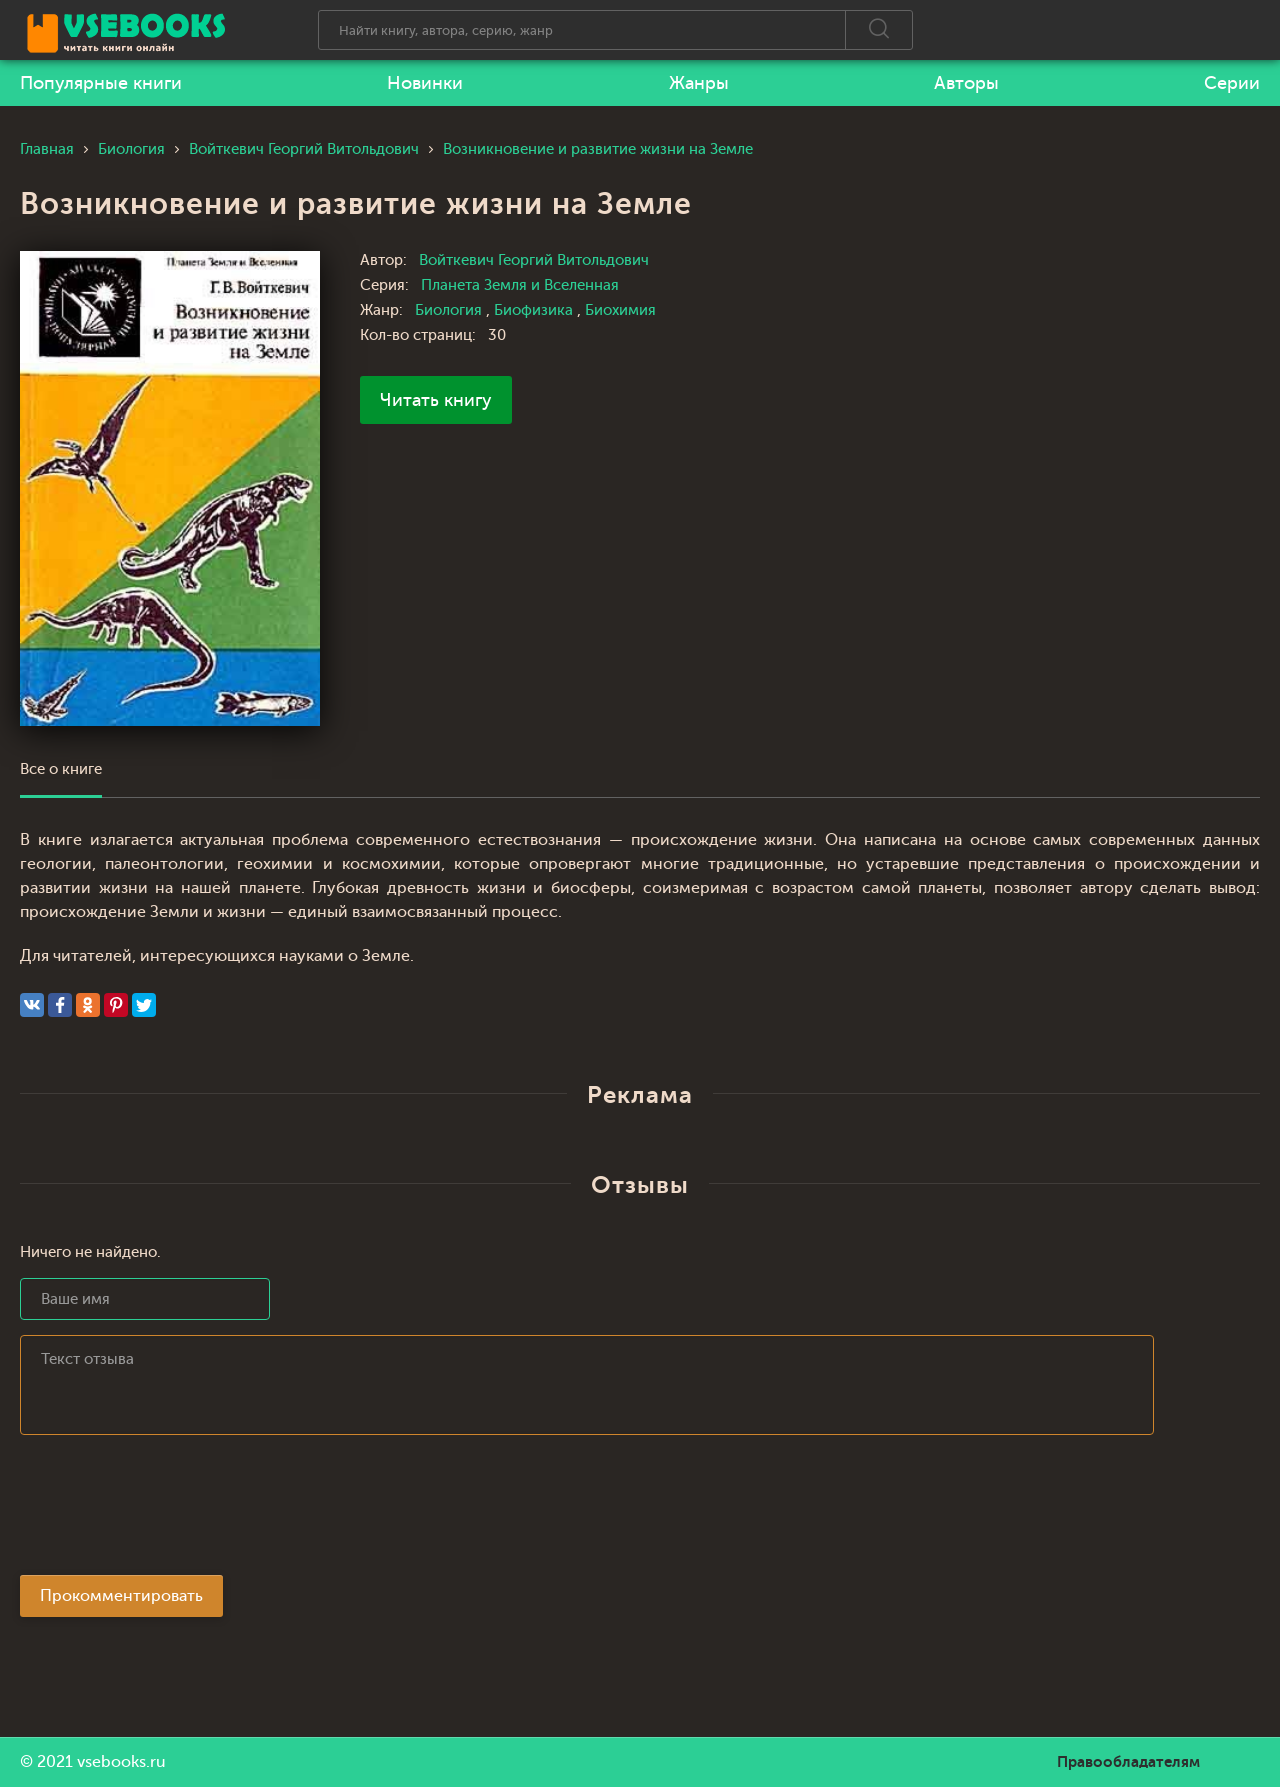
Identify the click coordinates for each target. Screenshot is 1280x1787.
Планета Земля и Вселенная (520, 285)
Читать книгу (436, 400)
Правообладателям (1128, 1762)
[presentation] (172, 1511)
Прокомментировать (121, 1596)
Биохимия (620, 310)
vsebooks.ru (121, 1762)
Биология (450, 310)
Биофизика (535, 310)
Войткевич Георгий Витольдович (534, 260)
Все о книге (61, 769)
